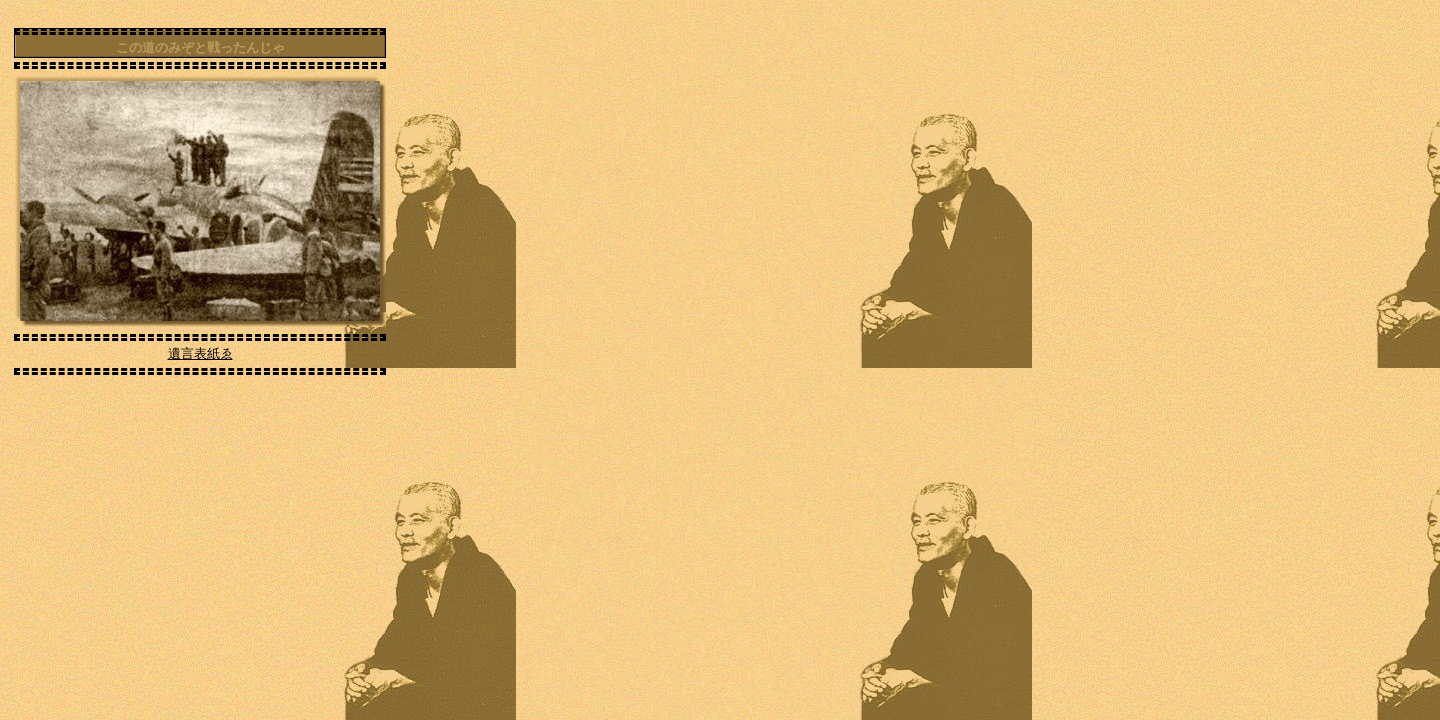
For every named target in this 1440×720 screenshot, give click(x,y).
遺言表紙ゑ (200, 353)
